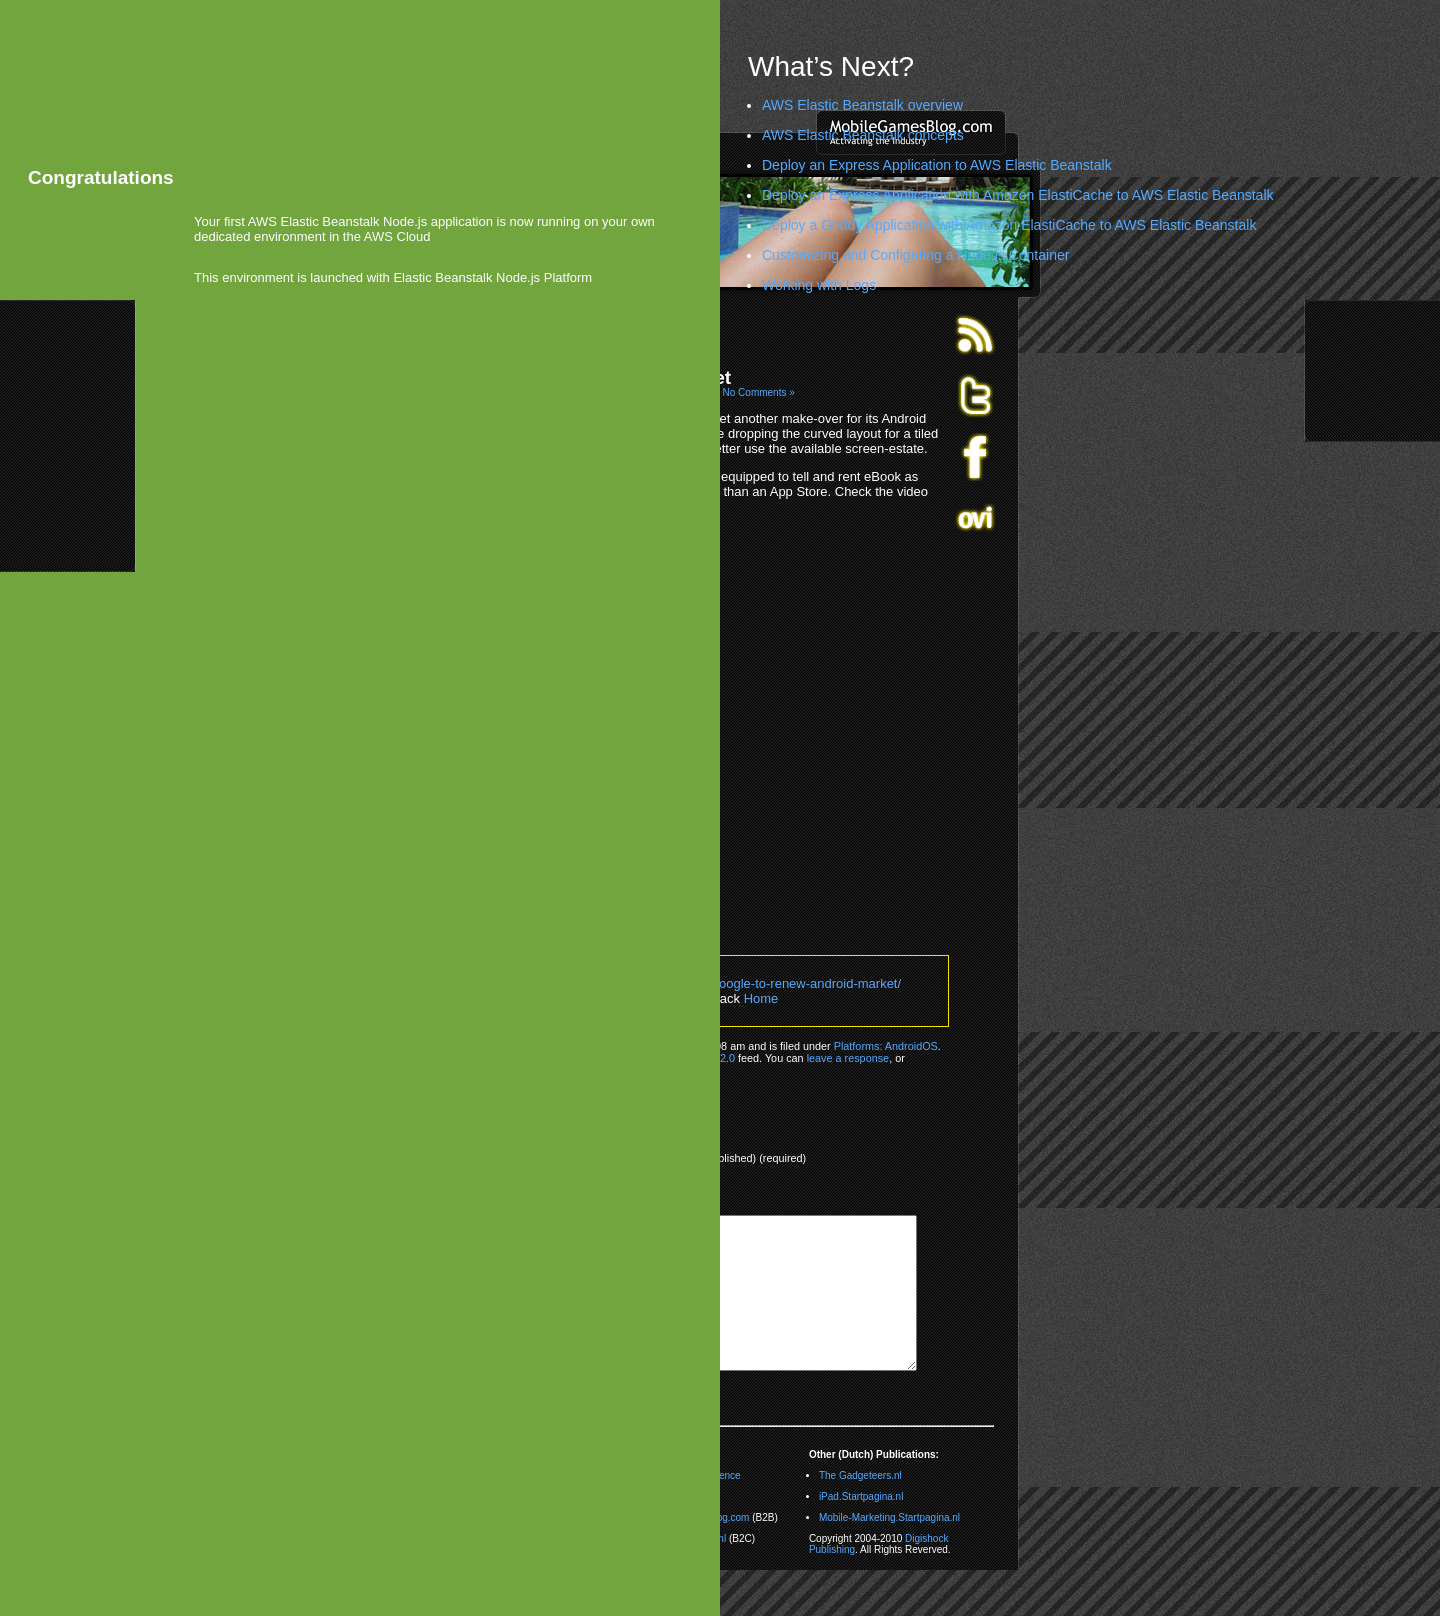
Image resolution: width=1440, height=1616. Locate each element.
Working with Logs (819, 285)
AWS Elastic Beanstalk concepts (863, 135)
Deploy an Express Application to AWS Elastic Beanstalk (937, 165)
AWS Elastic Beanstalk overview (862, 105)
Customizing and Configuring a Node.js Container (915, 255)
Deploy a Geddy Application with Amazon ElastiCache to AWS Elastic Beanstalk (1009, 225)
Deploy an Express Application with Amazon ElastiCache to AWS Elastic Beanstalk (1018, 195)
